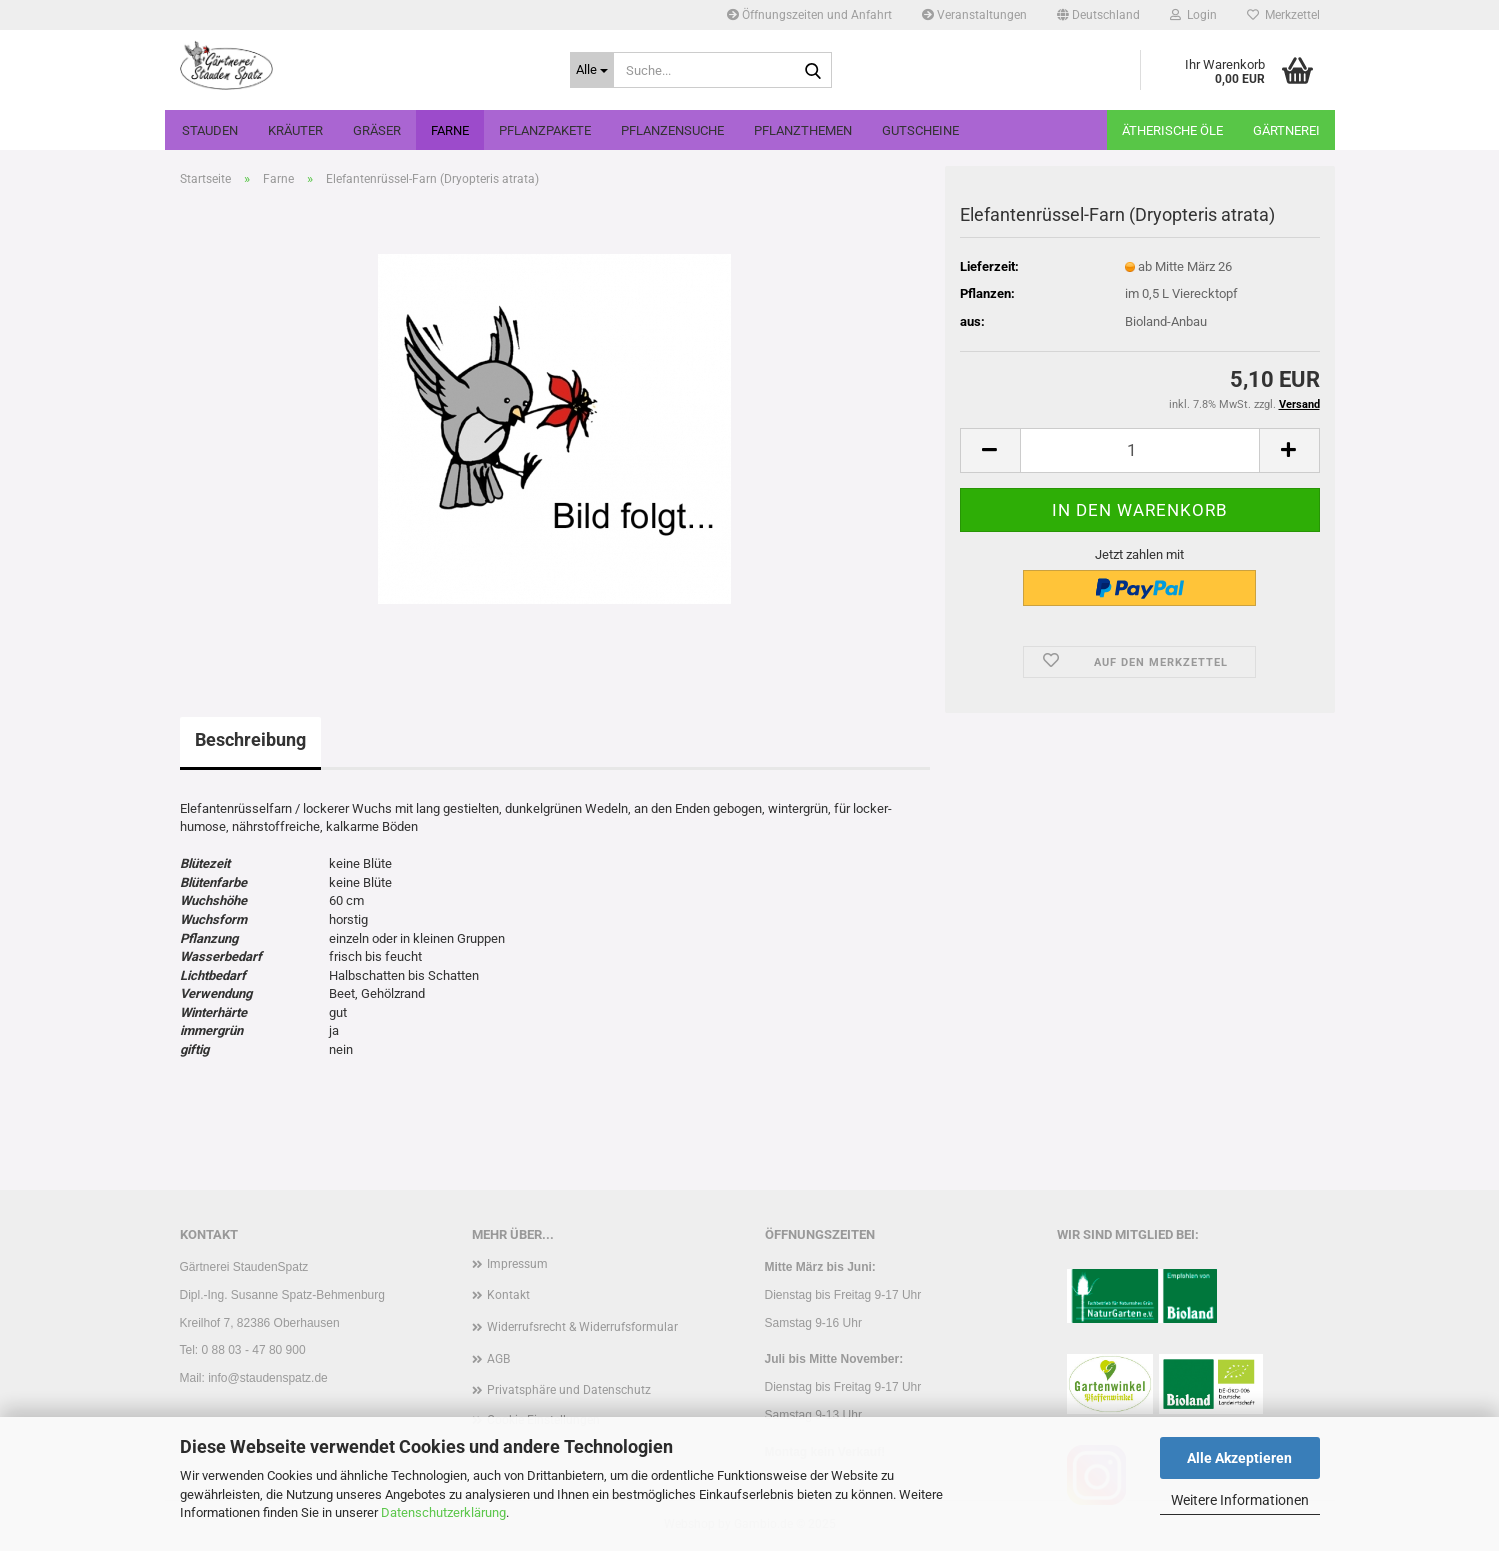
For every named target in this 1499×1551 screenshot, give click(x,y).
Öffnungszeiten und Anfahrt (809, 15)
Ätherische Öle (1172, 130)
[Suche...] (592, 70)
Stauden (210, 130)
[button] (1098, 15)
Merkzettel (1283, 15)
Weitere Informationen (1240, 1500)
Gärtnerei (1286, 130)
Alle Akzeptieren (1239, 1458)
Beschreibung (250, 739)
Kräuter (295, 130)
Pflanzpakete (545, 130)
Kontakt (508, 1295)
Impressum (517, 1264)
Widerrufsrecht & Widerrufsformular (582, 1327)
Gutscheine (920, 130)
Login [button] (1193, 15)
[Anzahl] (1140, 450)
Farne (450, 130)
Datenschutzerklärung (443, 1512)
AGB (498, 1359)
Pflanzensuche (672, 130)
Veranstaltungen (974, 15)
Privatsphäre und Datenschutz (569, 1390)
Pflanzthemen (803, 130)
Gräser (377, 130)
